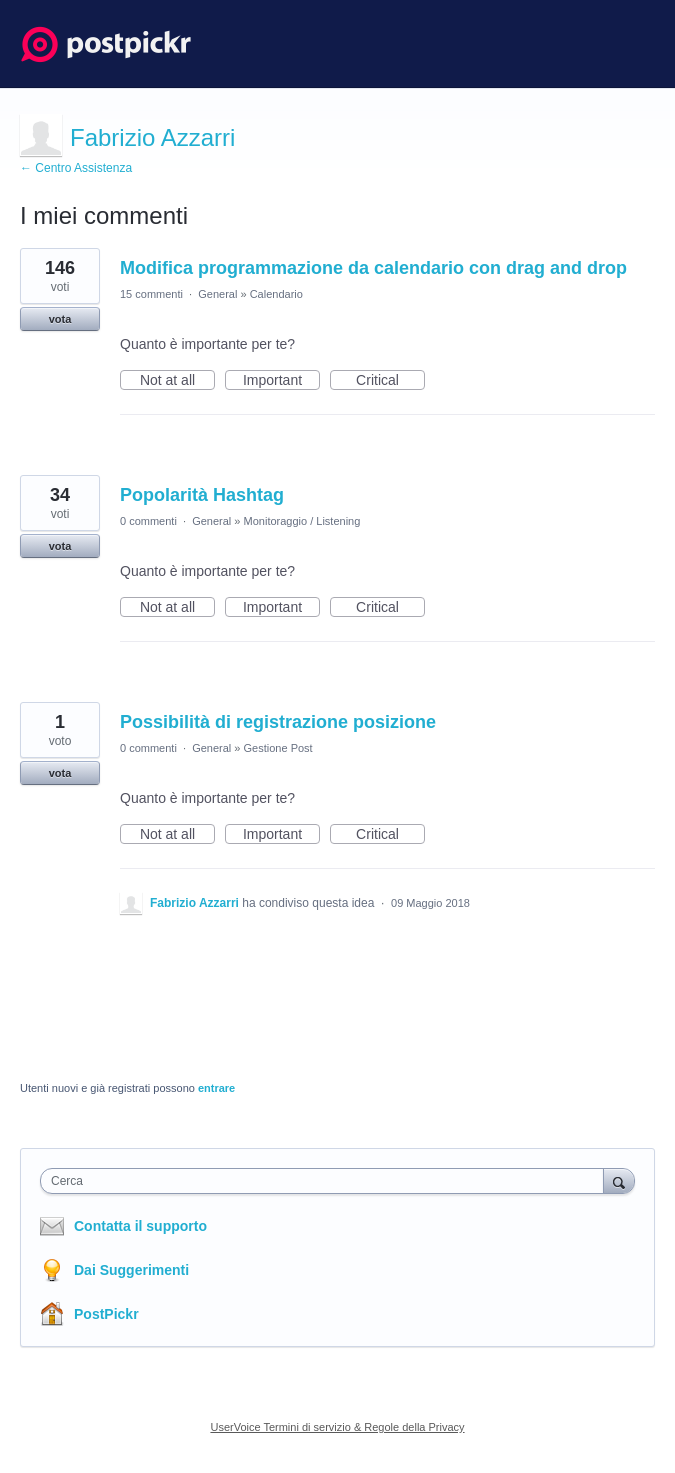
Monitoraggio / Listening (302, 521)
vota (60, 319)
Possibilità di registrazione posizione (278, 722)
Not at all (177, 381)
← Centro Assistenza (76, 168)
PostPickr (106, 1314)
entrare (216, 1088)
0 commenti (148, 521)
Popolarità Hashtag (202, 495)
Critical (390, 381)
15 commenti (151, 294)
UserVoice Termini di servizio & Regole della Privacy (337, 1427)
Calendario (276, 294)
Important (281, 381)
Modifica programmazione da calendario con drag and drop (373, 268)
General (217, 294)
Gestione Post (278, 748)
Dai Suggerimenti (131, 1270)
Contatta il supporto (140, 1226)
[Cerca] (619, 1180)
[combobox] (326, 1181)
